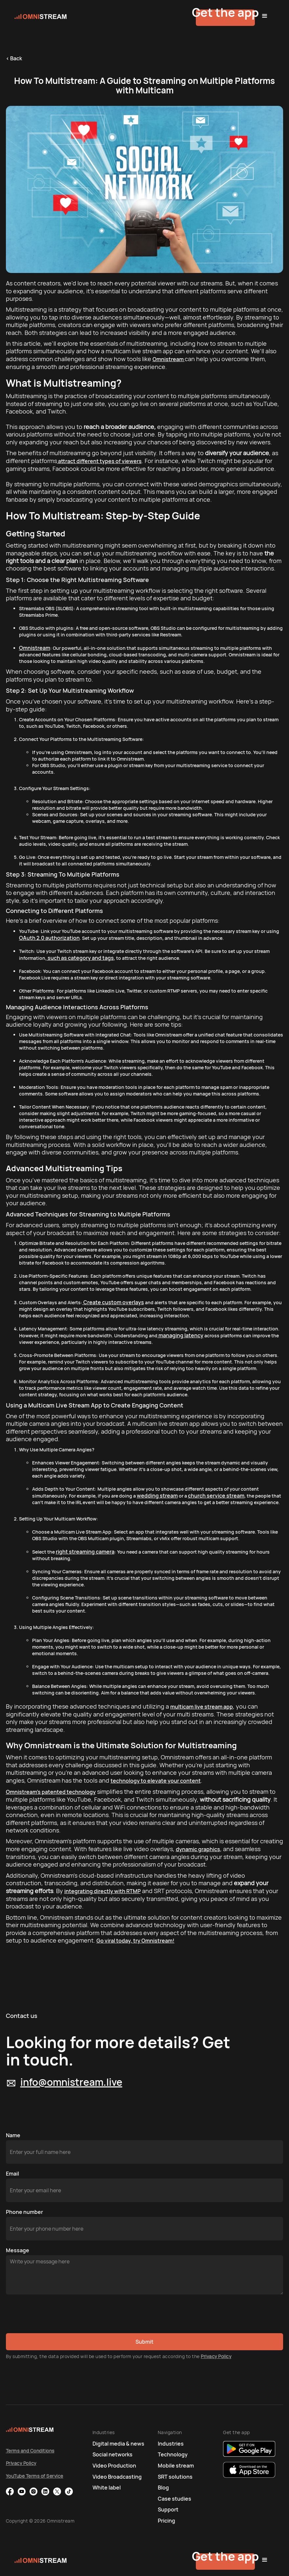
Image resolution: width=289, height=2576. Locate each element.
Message (17, 2250)
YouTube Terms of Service (34, 2476)
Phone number (24, 2212)
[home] (74, 16)
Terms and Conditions (30, 2451)
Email (12, 2173)
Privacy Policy (216, 2356)
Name (13, 2135)
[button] (265, 16)
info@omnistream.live (71, 2082)
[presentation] (56, 2314)
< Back (14, 58)
